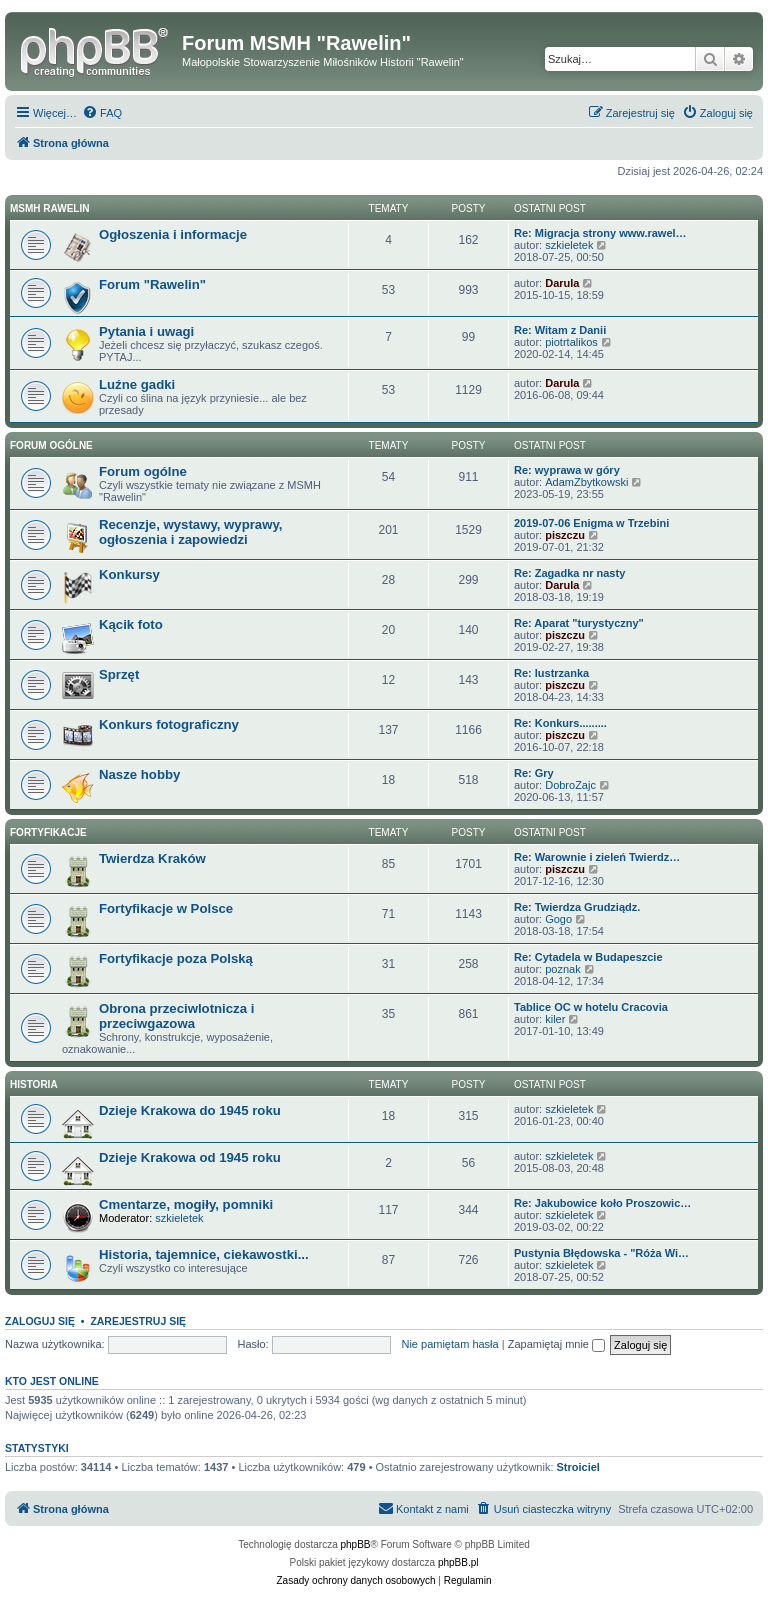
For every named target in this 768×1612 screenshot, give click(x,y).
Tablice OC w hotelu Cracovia (591, 1007)
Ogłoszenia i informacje (173, 234)
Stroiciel (578, 1467)
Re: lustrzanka (551, 673)
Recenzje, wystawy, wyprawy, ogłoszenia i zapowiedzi (190, 532)
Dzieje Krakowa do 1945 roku (190, 1110)
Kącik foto (131, 624)
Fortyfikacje (48, 832)
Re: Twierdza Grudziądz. (577, 907)
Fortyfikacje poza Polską (176, 958)
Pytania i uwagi (146, 331)
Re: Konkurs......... (560, 723)
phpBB (356, 1544)
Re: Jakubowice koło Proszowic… (602, 1203)
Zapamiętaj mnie (556, 1344)
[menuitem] (102, 113)
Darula (562, 283)
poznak (562, 969)
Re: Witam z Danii (560, 330)
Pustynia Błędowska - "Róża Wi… (601, 1253)
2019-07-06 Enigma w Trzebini (591, 523)
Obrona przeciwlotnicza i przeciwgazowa (176, 1016)
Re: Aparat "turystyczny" (579, 623)
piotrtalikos (571, 342)
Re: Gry (534, 773)
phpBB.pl (458, 1562)
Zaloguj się (40, 1321)
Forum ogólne (51, 445)
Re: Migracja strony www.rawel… (600, 233)
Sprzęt (119, 674)
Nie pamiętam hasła (449, 1344)
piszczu (565, 535)
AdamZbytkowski (586, 482)
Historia (34, 1084)
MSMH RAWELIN (49, 208)
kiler (555, 1019)
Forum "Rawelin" (152, 284)
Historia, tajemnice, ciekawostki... (204, 1254)
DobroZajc (570, 785)
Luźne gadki (137, 384)
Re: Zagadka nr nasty (569, 573)
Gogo (558, 919)
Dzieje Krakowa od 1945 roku (190, 1157)
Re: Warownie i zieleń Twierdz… (597, 857)
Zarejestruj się (138, 1321)
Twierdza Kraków (152, 858)
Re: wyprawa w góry (567, 470)
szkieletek (569, 245)
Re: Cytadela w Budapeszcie (588, 957)
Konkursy (129, 574)
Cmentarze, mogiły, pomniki (186, 1204)
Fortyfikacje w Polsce (166, 908)
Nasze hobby (139, 774)
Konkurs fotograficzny (169, 724)
